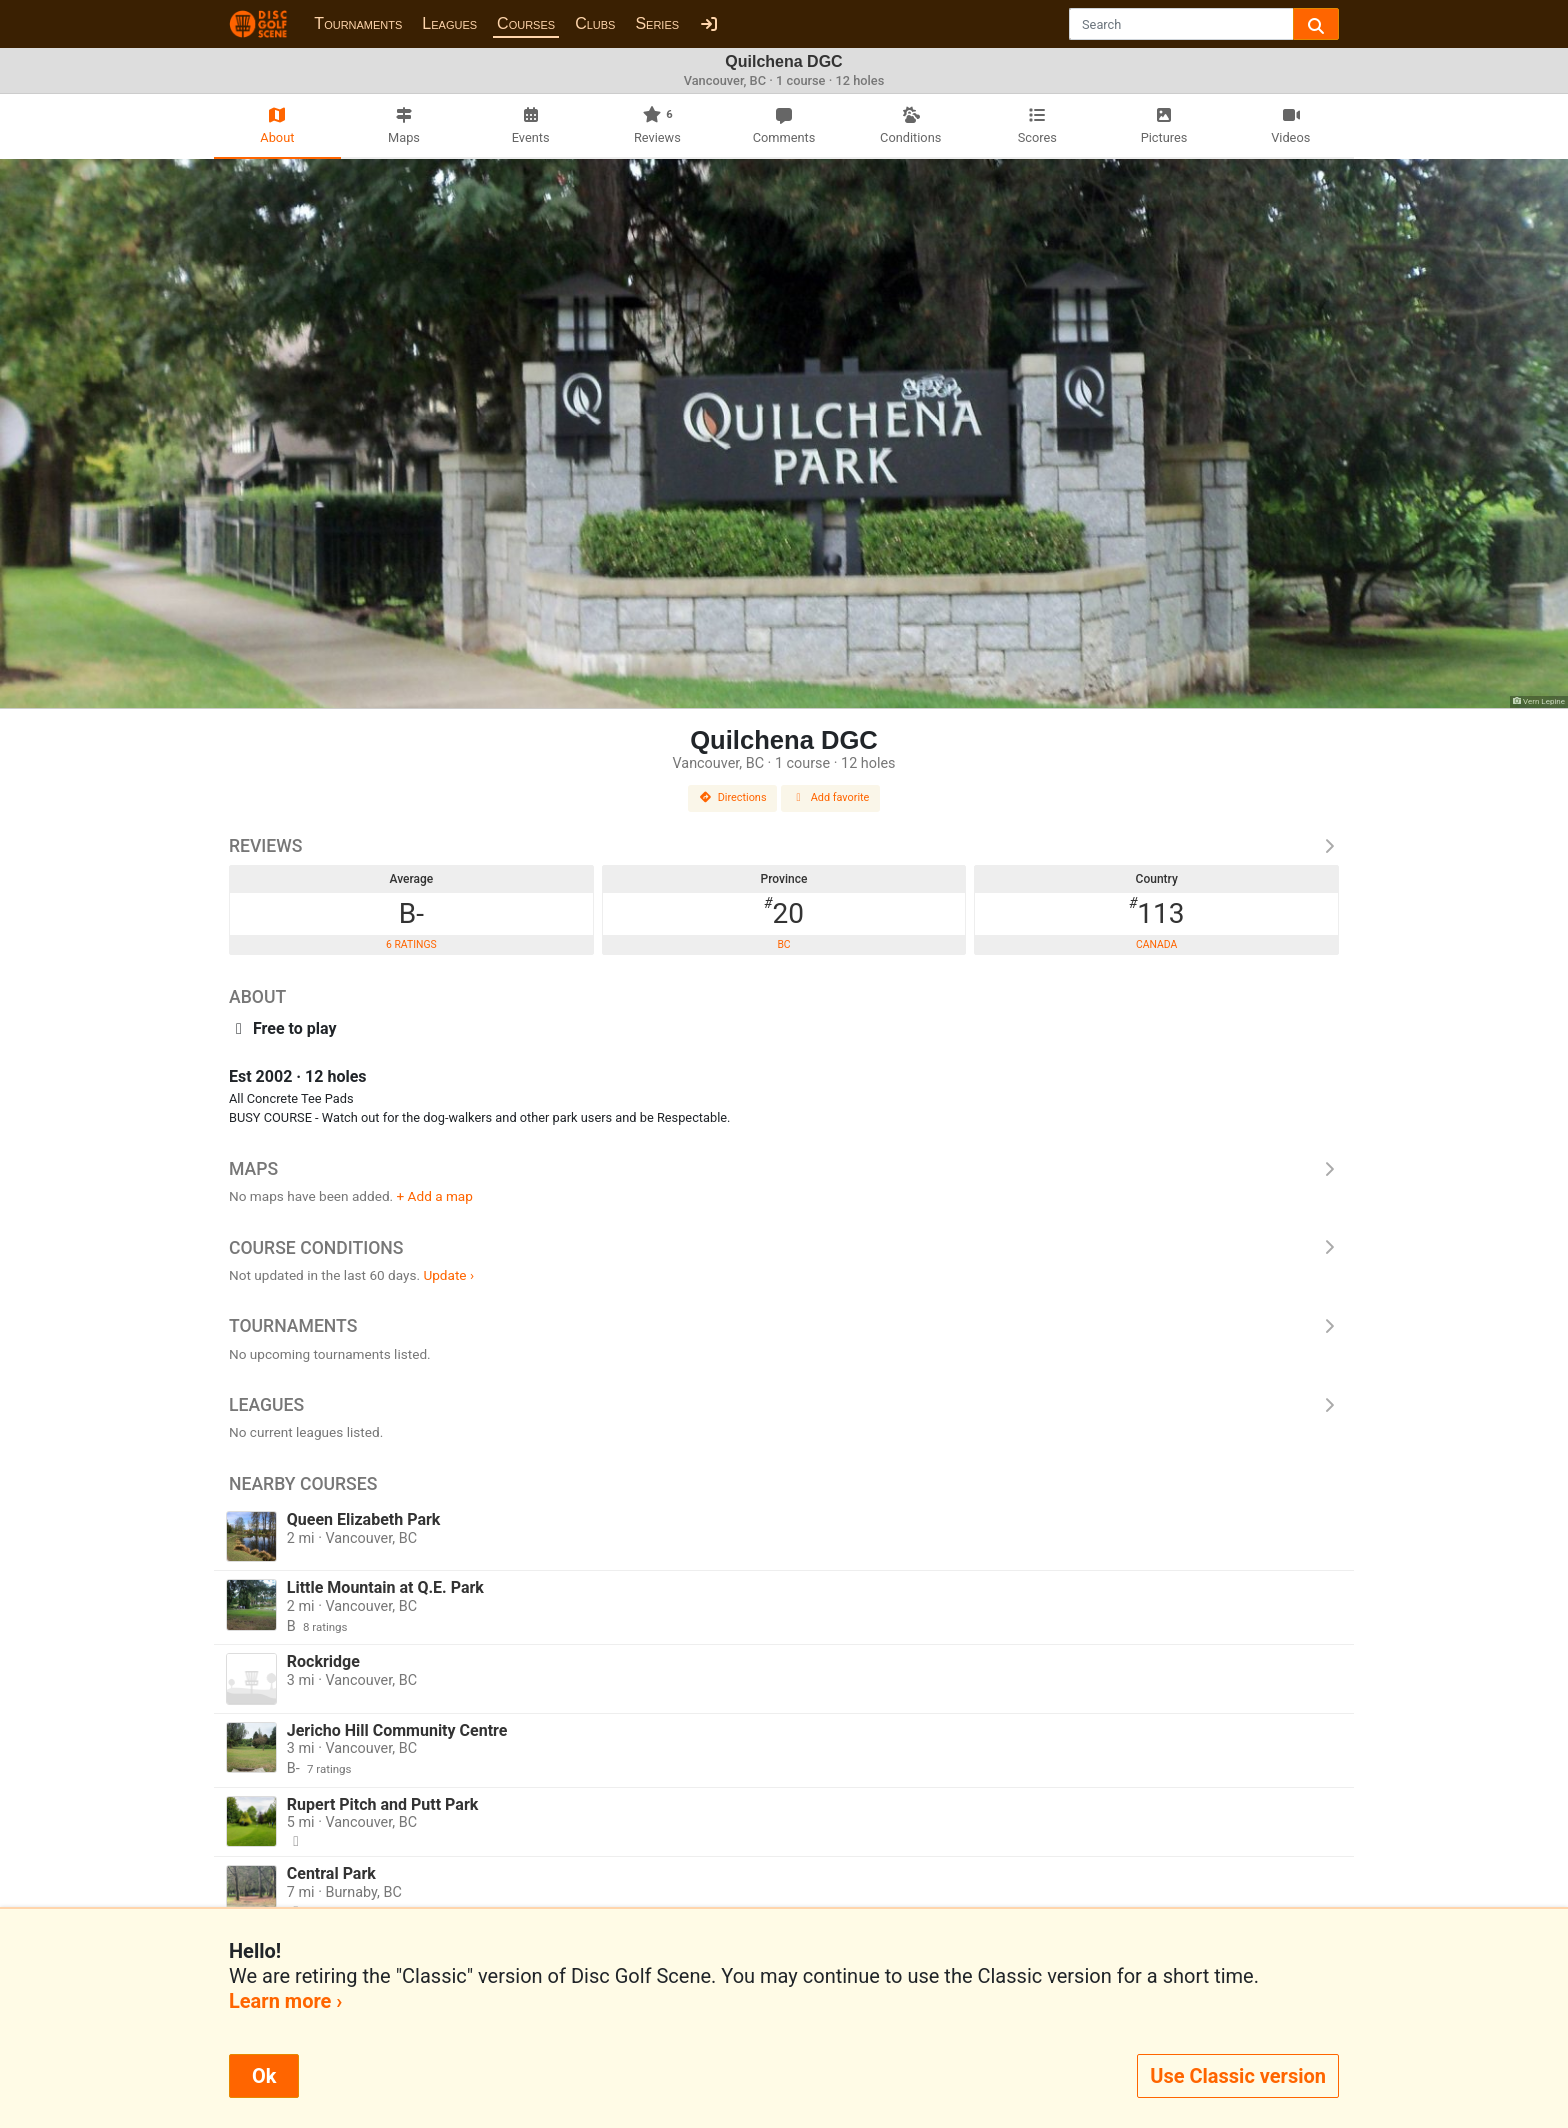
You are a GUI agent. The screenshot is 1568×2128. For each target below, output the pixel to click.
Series (657, 23)
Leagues (449, 23)
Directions (733, 797)
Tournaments (358, 23)
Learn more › (285, 2001)
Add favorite (831, 797)
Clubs (595, 23)
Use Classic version (1238, 2076)
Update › (448, 1275)
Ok (264, 2076)
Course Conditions (784, 1248)
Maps (784, 1169)
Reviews (784, 846)
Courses (526, 23)
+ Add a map (435, 1196)
